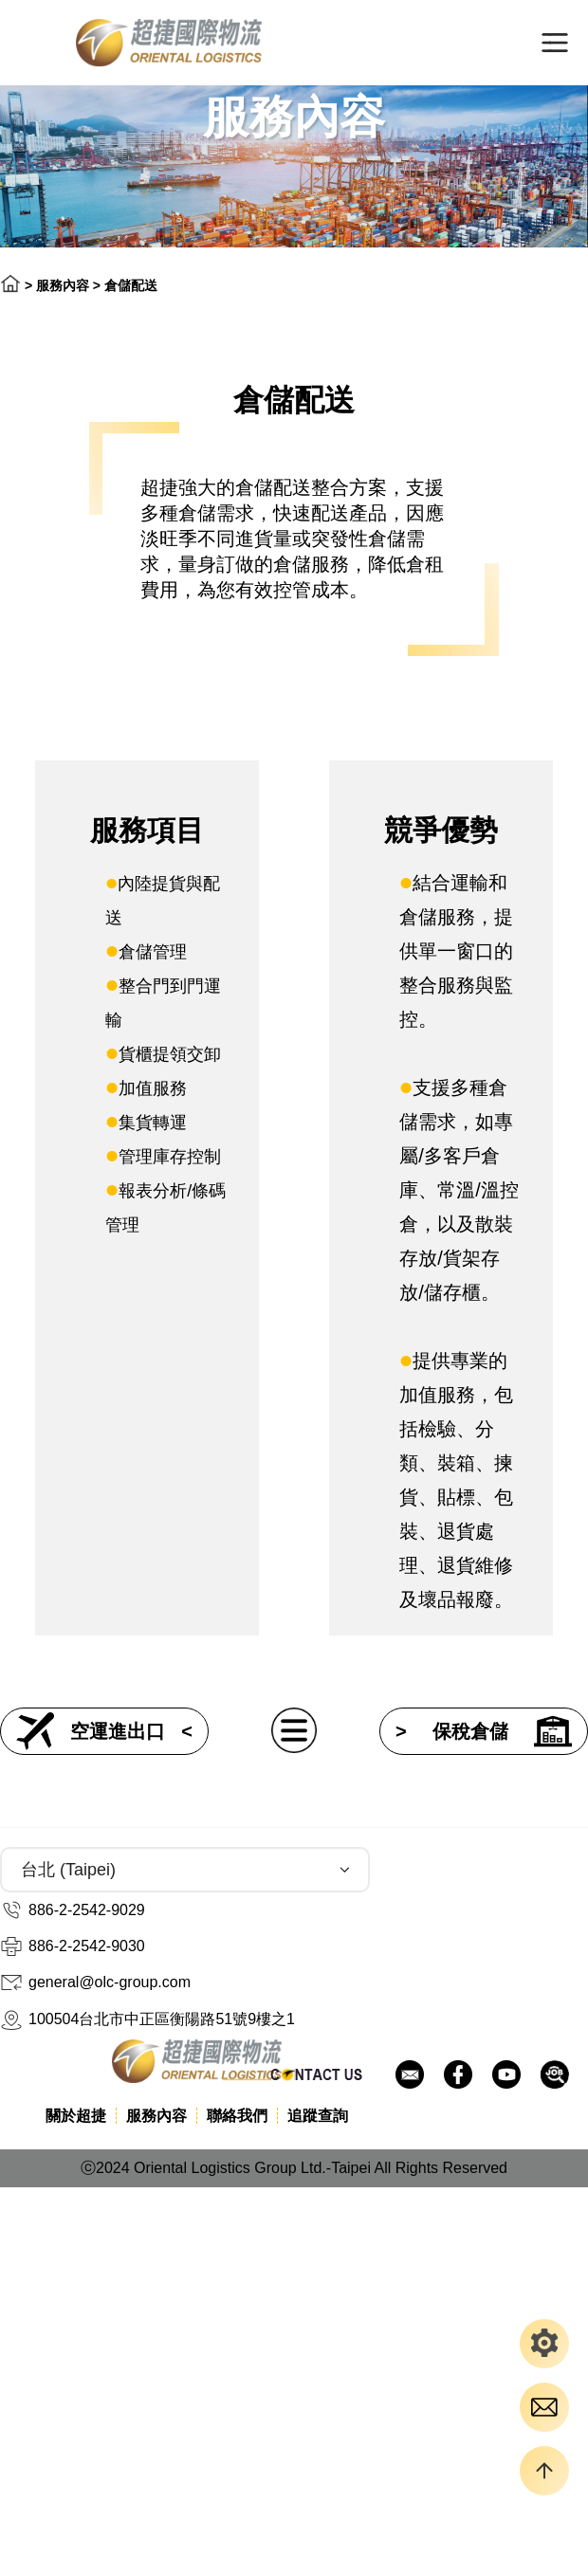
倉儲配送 (130, 285)
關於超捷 (76, 2116)
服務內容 (62, 285)
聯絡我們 (237, 2116)
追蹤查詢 (317, 2116)
